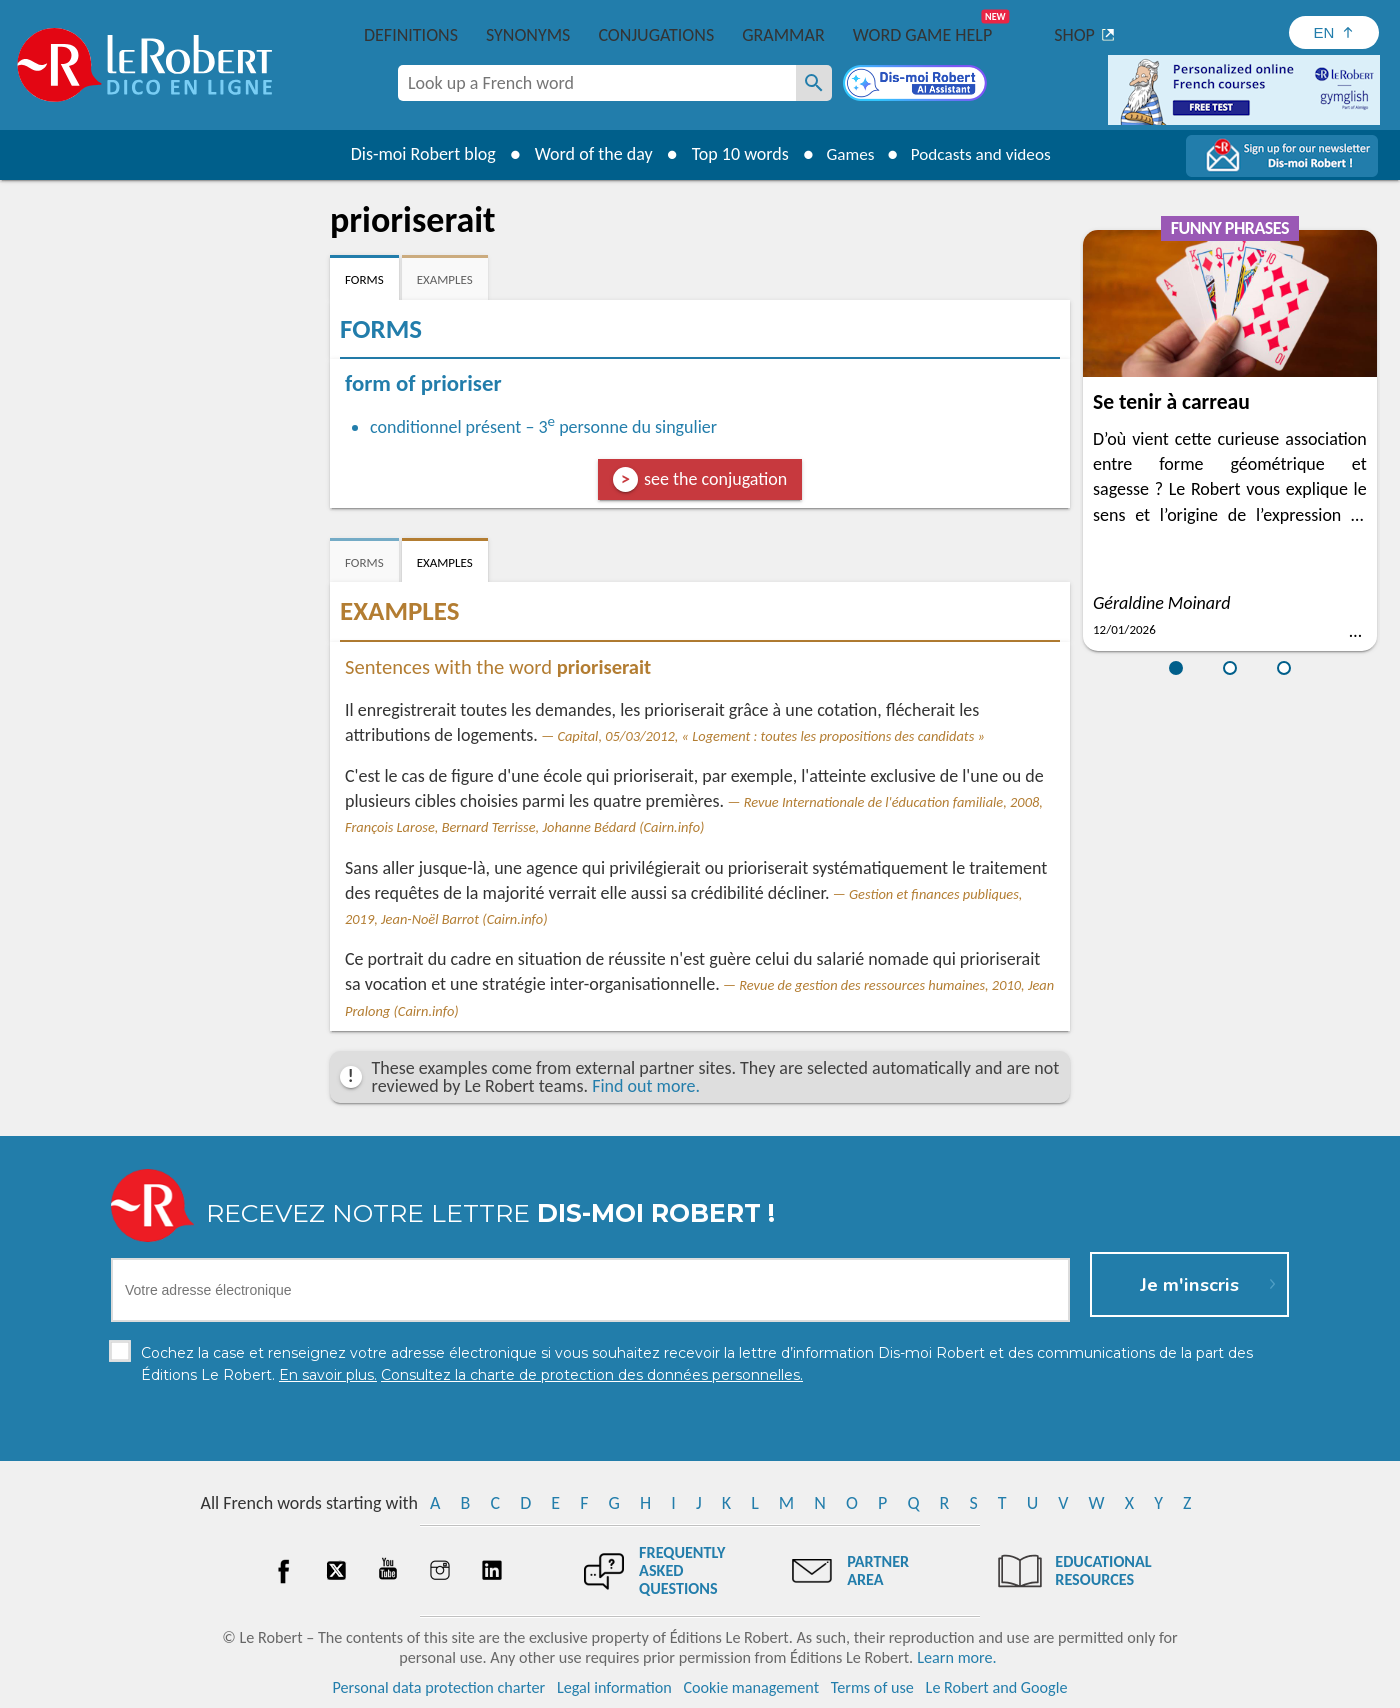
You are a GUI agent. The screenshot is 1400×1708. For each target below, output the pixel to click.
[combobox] (597, 83)
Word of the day (586, 154)
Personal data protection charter (439, 1687)
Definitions (411, 35)
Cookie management (751, 1687)
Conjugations (656, 35)
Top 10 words (732, 154)
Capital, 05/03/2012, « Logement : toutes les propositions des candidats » (770, 736)
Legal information (614, 1687)
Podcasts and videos (983, 154)
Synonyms (528, 35)
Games (846, 154)
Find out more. (646, 1086)
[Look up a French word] (814, 83)
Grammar (783, 35)
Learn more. (956, 1657)
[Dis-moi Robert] (917, 85)
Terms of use (872, 1687)
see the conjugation (715, 479)
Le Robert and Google (997, 1687)
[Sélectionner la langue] (1334, 32)
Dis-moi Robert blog (415, 154)
